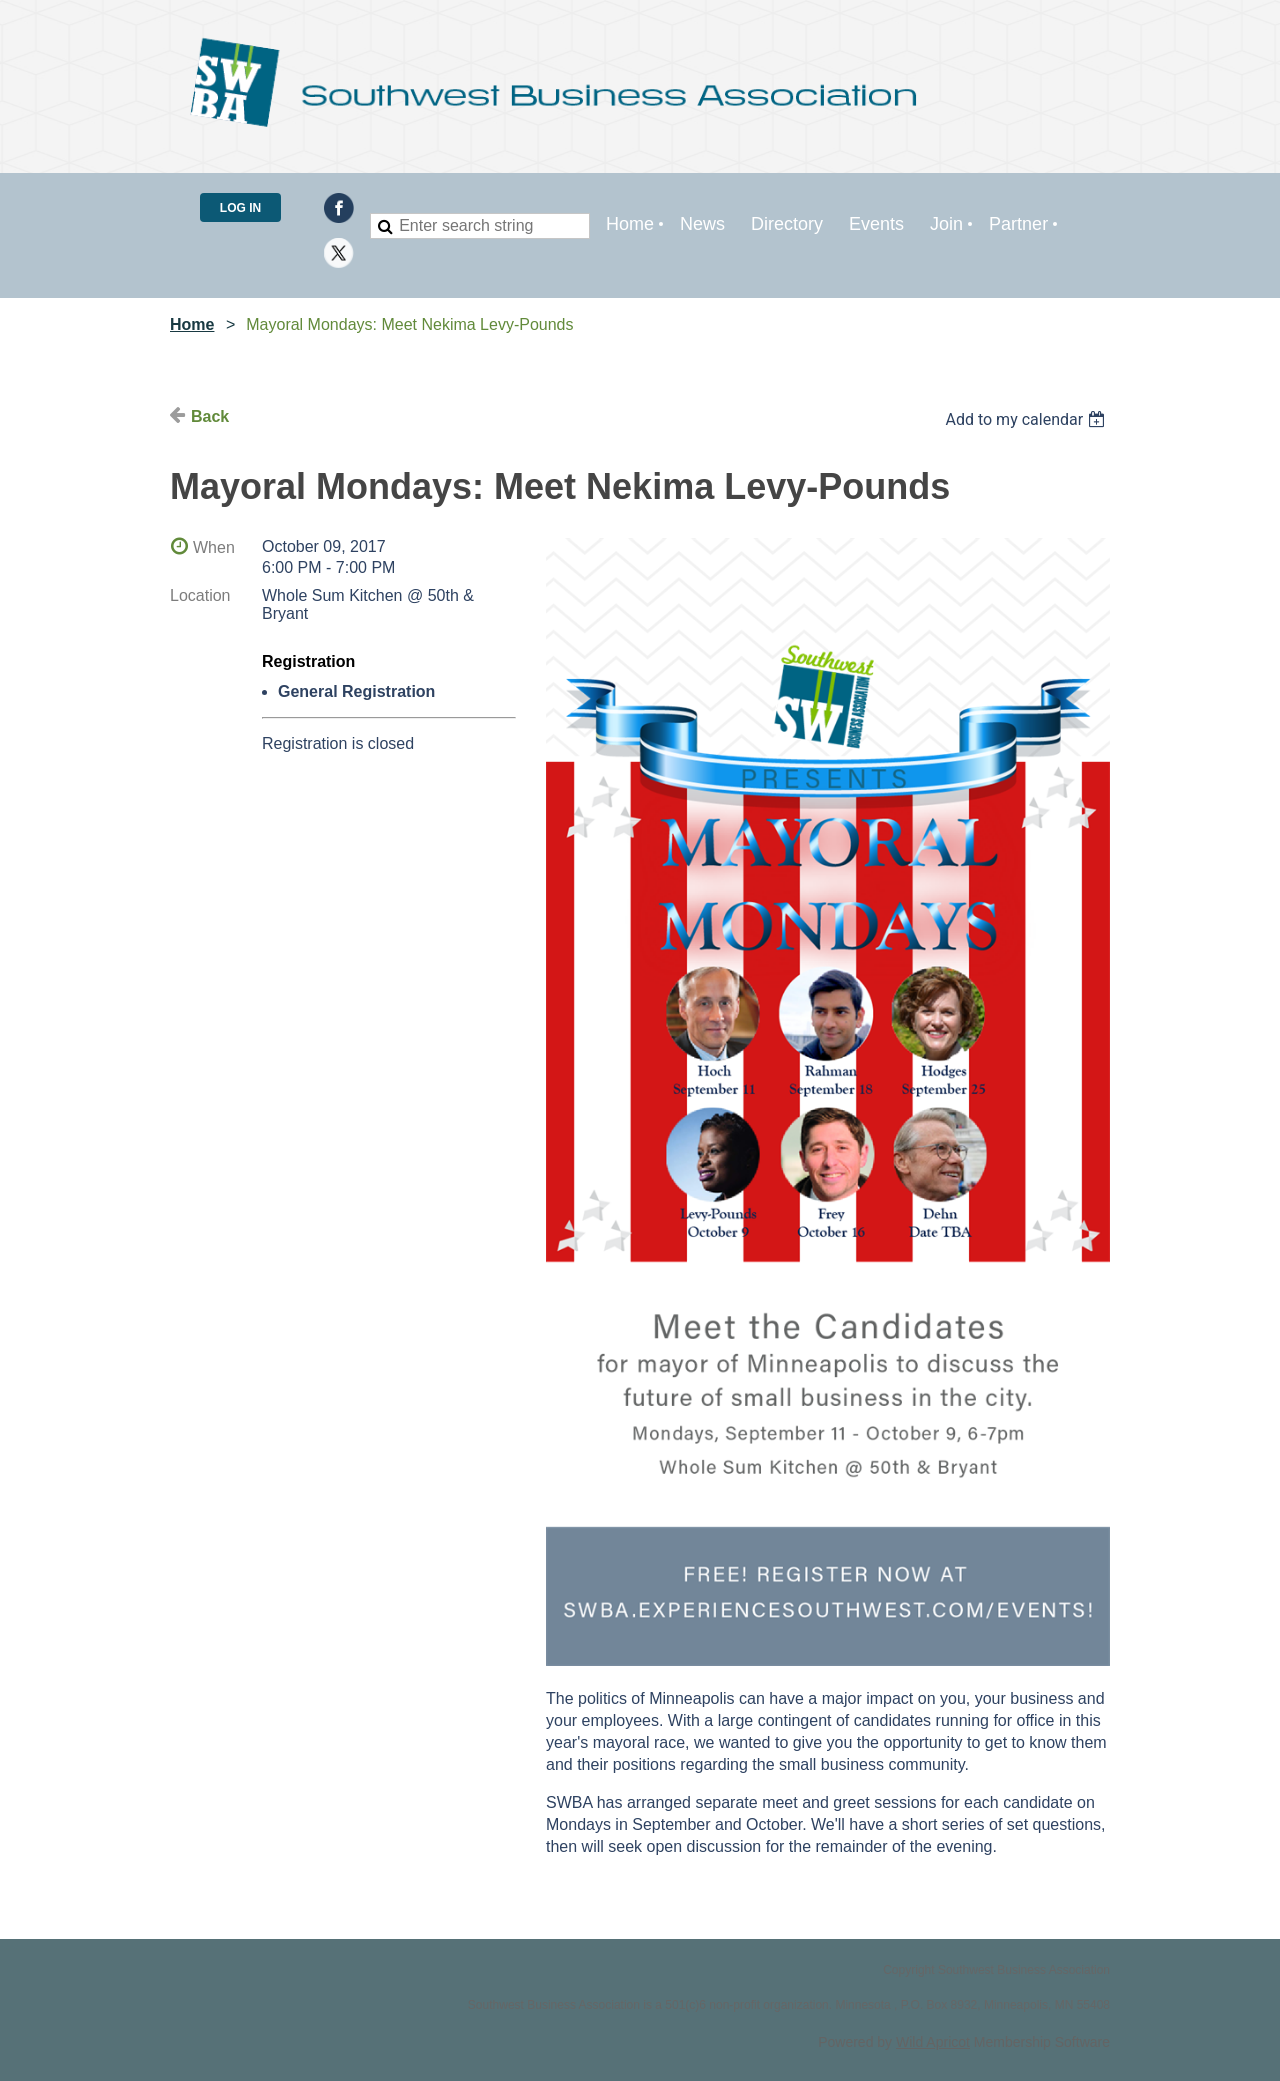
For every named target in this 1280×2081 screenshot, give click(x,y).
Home (192, 324)
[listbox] (1027, 419)
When (214, 547)
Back (210, 416)
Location (200, 595)
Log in (240, 208)
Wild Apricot (933, 2042)
